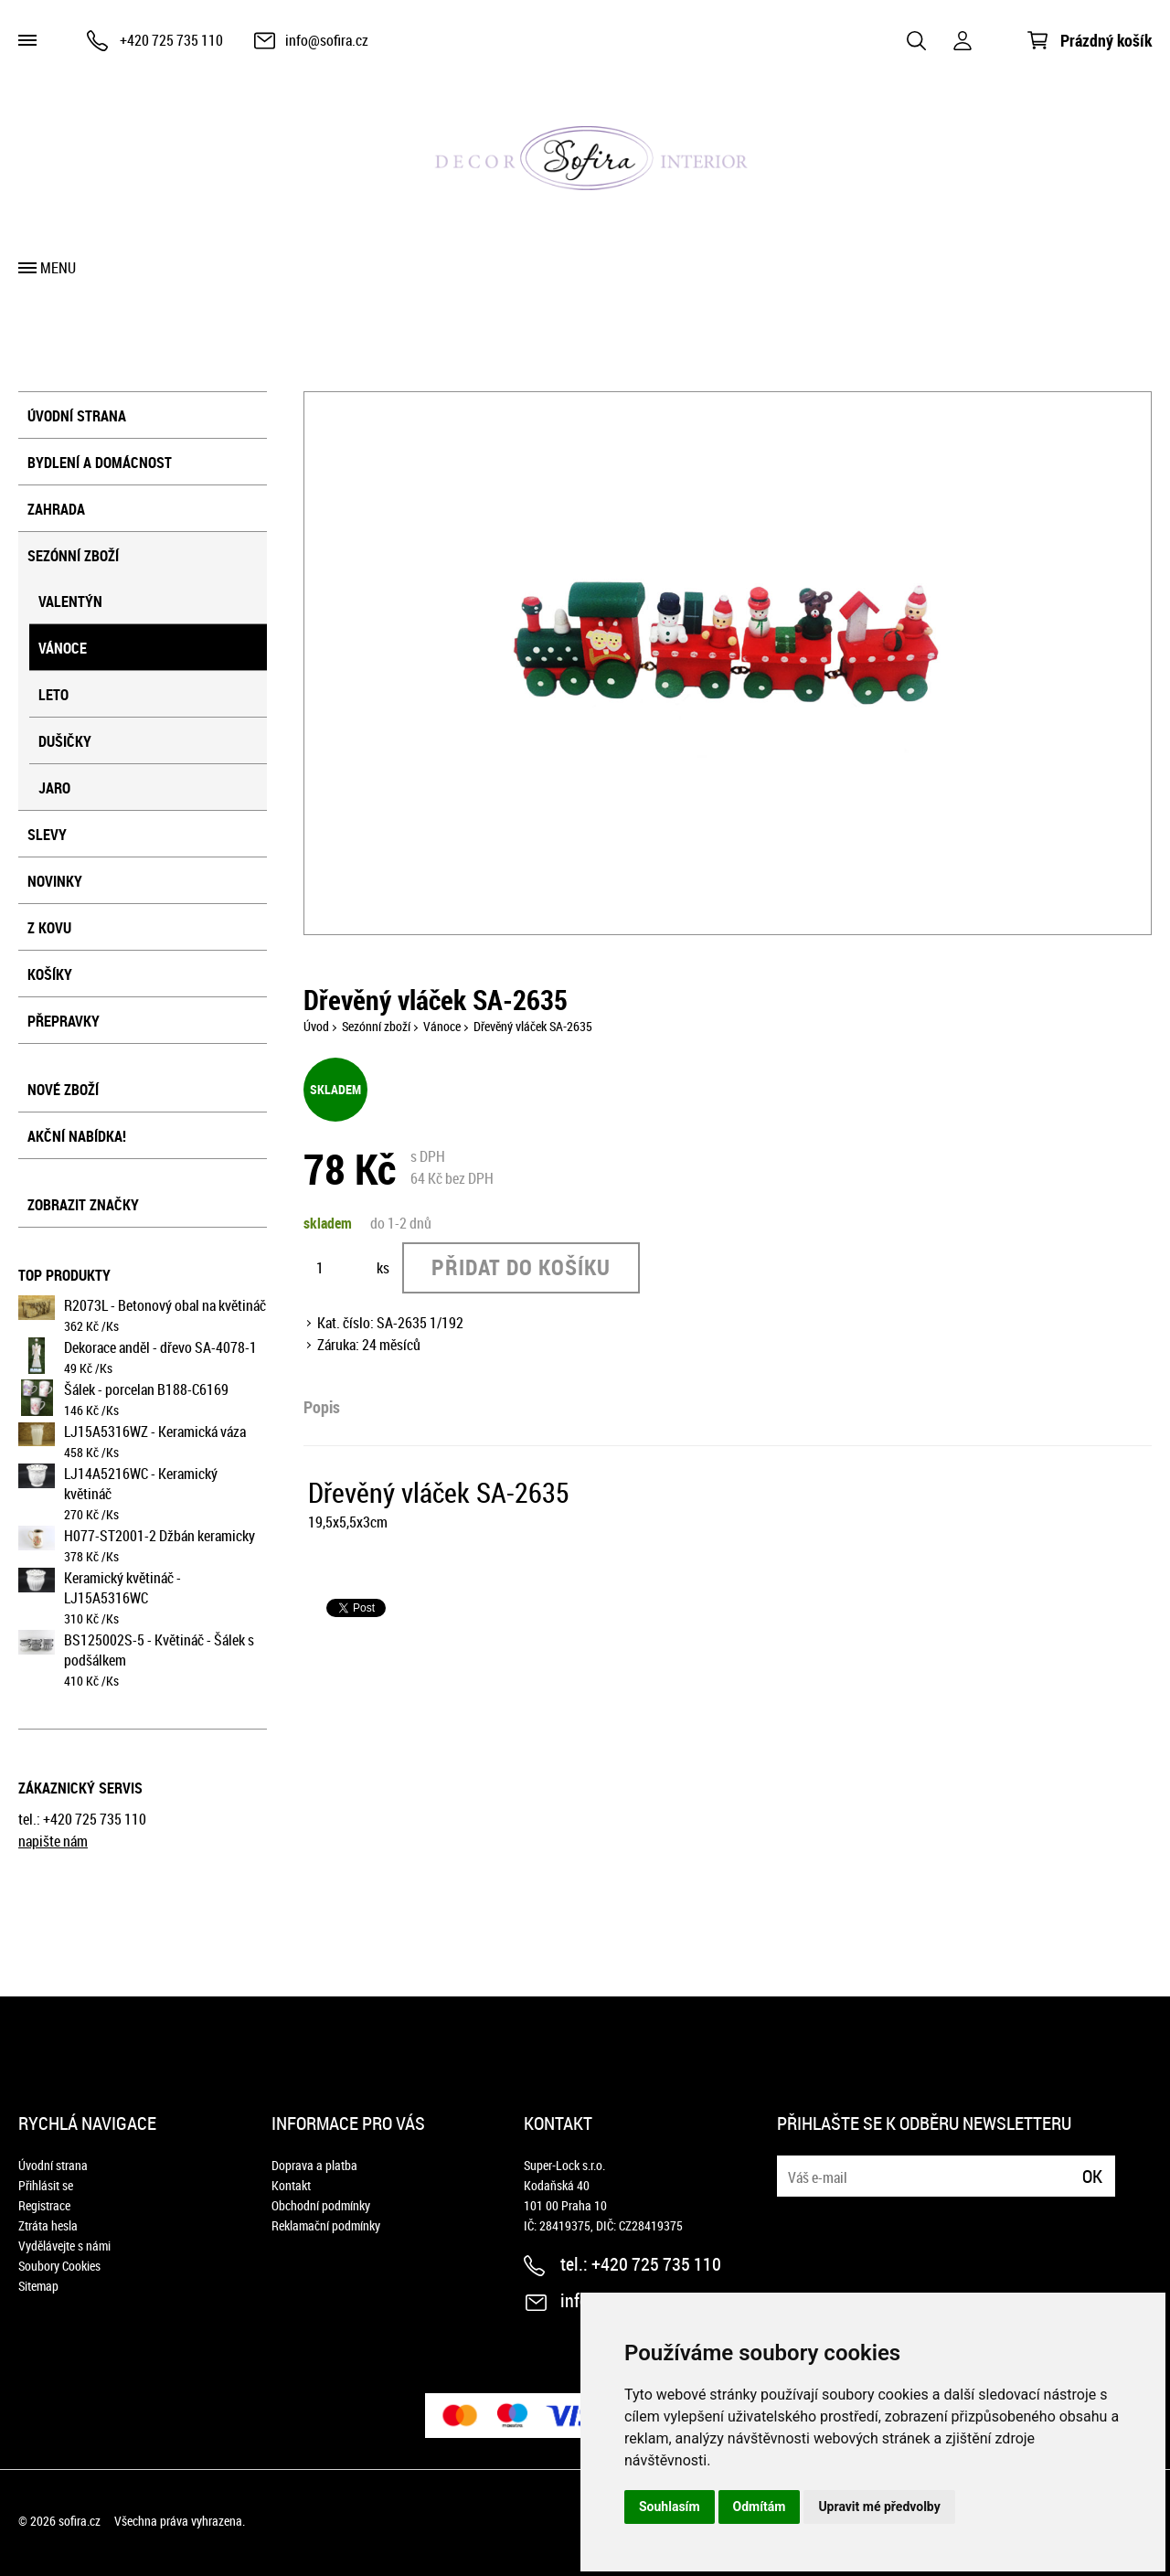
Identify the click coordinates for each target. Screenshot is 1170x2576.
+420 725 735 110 (171, 40)
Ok (1092, 2176)
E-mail (792, 2165)
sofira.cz (79, 2520)
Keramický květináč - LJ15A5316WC (122, 1588)
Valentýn (70, 601)
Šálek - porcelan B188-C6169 (146, 1389)
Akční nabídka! (76, 1136)
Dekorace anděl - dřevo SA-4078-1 (160, 1347)
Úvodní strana (76, 416)
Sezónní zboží (73, 556)
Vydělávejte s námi (64, 2245)
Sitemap (38, 2285)
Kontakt (291, 2185)
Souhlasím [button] (669, 2506)
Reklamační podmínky (325, 2225)
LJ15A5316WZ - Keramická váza (155, 1431)
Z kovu (49, 928)
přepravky (63, 1021)
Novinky (54, 881)
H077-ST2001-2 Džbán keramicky (159, 1536)
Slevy (47, 835)
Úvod (316, 1026)
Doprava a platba (314, 2165)
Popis (321, 1407)
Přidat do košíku (521, 1267)
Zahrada (56, 509)
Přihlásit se (45, 2185)
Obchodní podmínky (320, 2205)
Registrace (44, 2205)
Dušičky (64, 741)
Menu (58, 268)
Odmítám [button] (759, 2506)
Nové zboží (63, 1090)
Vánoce (62, 648)
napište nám (53, 1841)
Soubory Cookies (59, 2265)
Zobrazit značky (83, 1205)
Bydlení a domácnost (99, 462)
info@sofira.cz (326, 40)
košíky (49, 974)
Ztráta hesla (48, 2225)
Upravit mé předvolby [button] (879, 2506)
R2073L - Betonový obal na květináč (165, 1305)
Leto (53, 695)
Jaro (54, 788)
